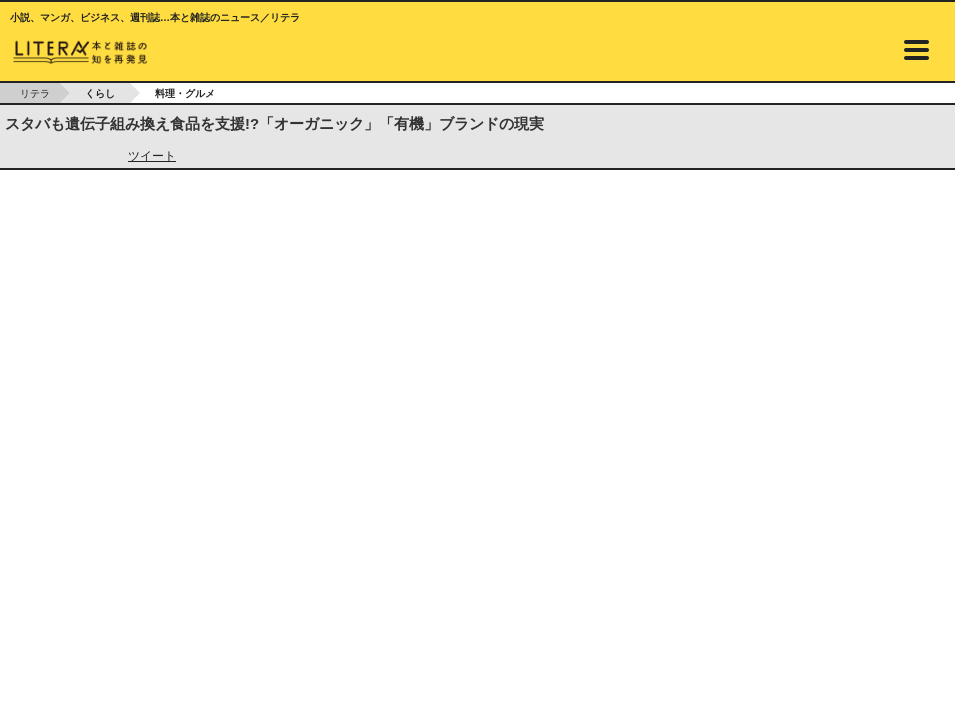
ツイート (152, 156)
